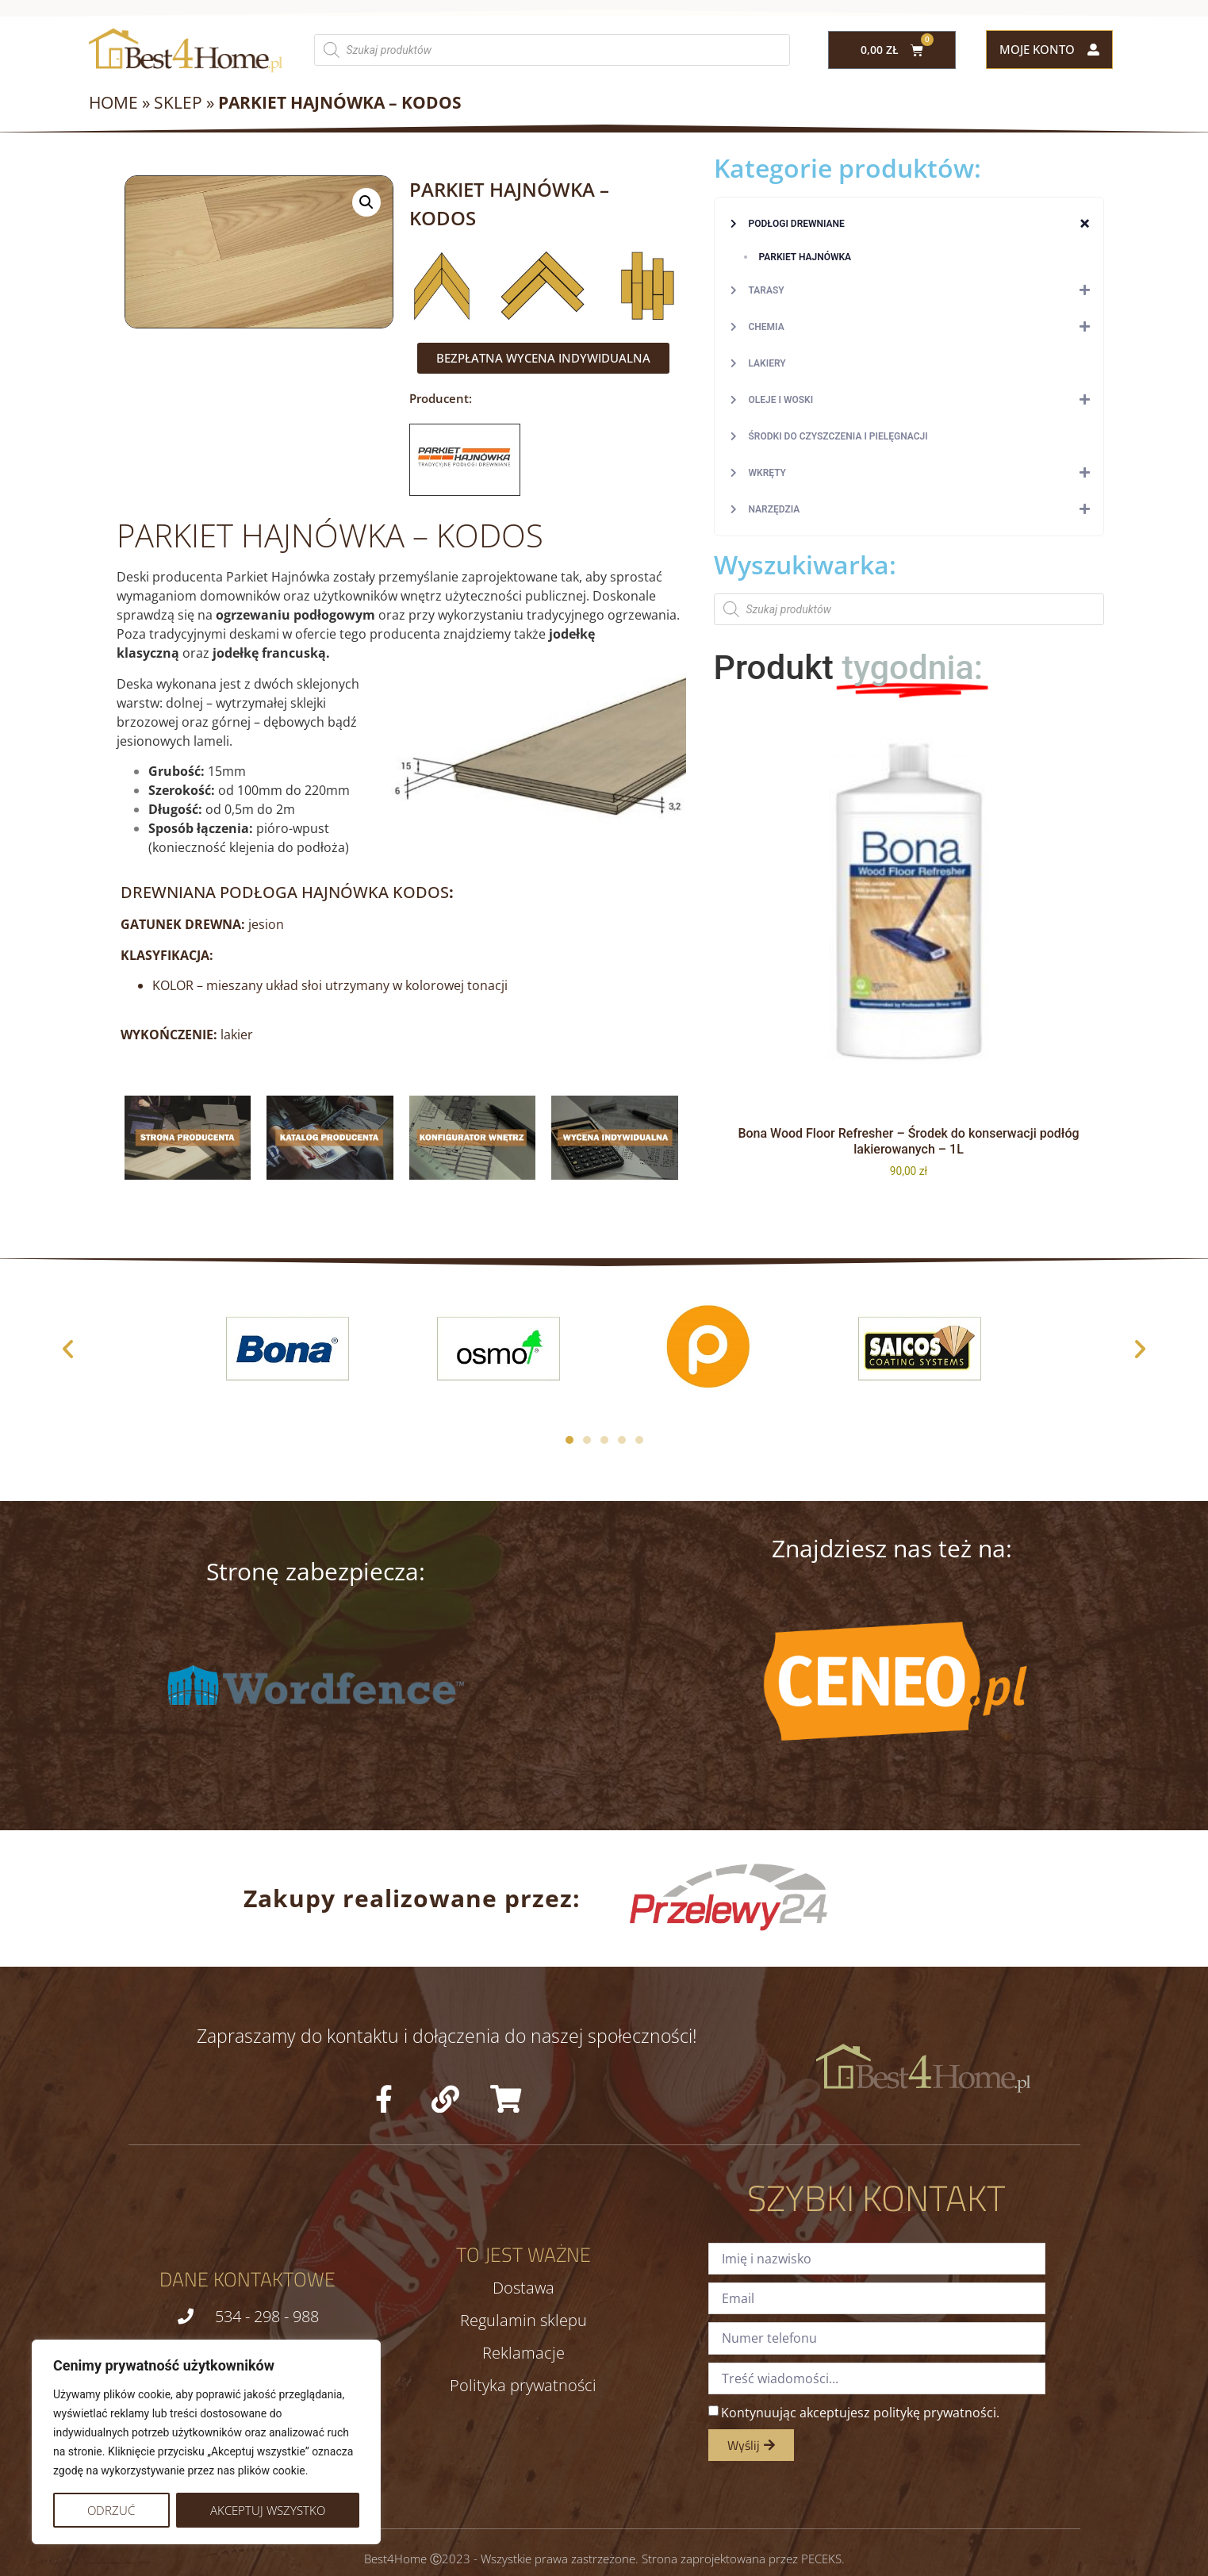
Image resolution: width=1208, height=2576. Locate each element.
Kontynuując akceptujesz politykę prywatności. (860, 2412)
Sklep (178, 102)
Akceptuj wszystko (267, 2510)
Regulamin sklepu (523, 2320)
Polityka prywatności (523, 2386)
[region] (206, 2442)
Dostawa (523, 2288)
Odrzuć (111, 2510)
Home (113, 102)
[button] (366, 202)
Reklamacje (523, 2353)
